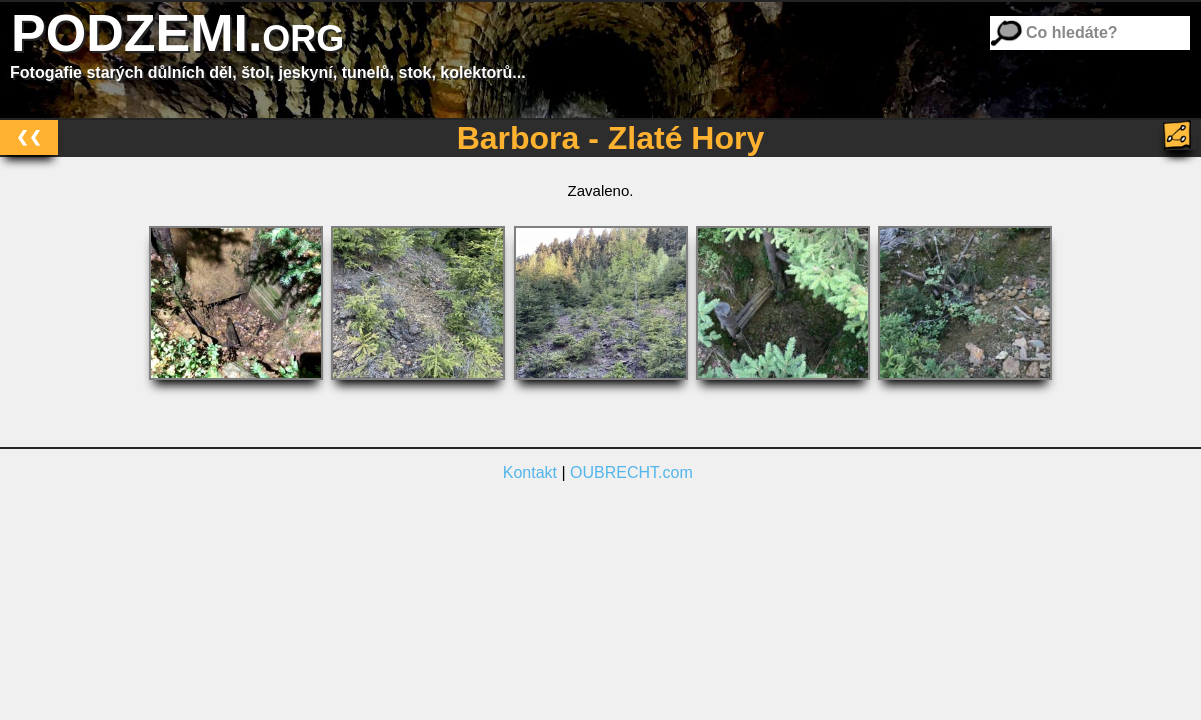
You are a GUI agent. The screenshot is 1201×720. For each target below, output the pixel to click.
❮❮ (29, 136)
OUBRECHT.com (631, 472)
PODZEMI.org (177, 33)
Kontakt (530, 472)
